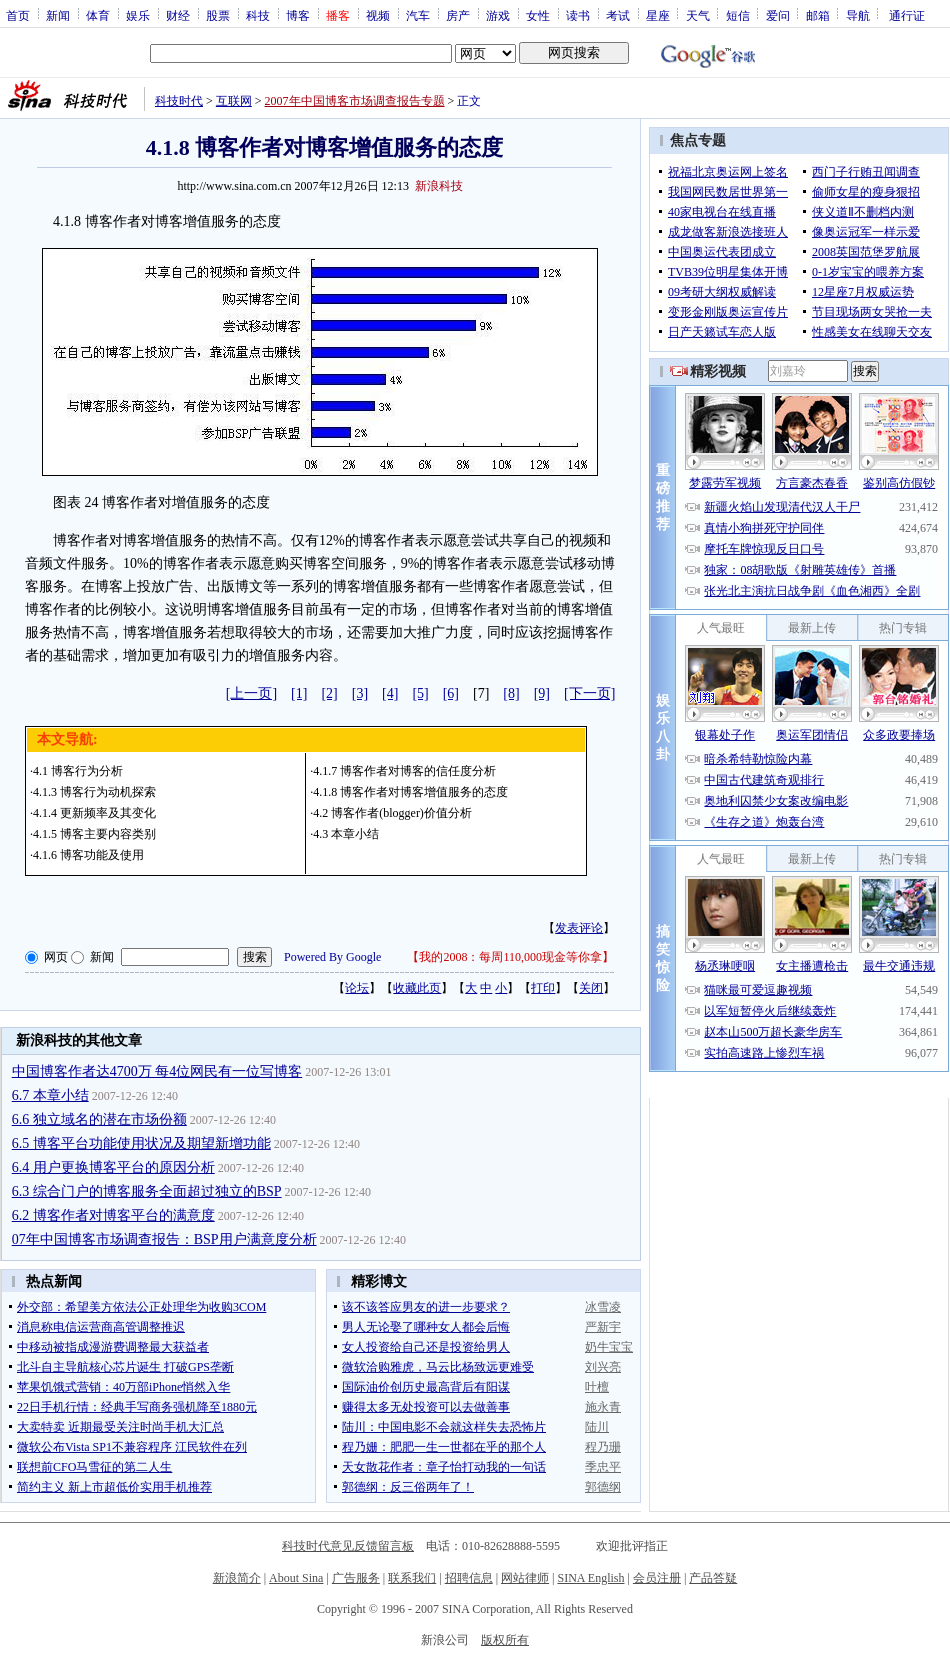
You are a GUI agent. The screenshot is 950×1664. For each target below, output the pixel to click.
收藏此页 (417, 988)
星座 (658, 15)
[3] (360, 693)
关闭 (591, 988)
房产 (458, 15)
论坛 (357, 988)
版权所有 (505, 1640)
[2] (329, 693)
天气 (698, 15)
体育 (98, 15)
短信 (738, 15)
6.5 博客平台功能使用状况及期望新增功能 (141, 1143)
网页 (56, 957)
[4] (390, 693)
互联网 (234, 101)
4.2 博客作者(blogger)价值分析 (392, 813)
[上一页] (251, 693)
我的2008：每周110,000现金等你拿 (510, 957)
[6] (451, 693)
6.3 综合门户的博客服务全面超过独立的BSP (147, 1191)
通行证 (907, 15)
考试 (618, 15)
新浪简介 (237, 1578)
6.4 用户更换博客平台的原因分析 (113, 1167)
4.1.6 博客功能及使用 (88, 855)
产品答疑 (713, 1578)
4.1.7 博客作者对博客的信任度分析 (404, 771)
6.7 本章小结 (50, 1095)
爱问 (778, 15)
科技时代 (179, 101)
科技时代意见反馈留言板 (348, 1546)
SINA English (590, 1578)
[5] (420, 693)
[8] (511, 693)
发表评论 (579, 928)
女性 (538, 15)
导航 (858, 15)
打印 (543, 988)
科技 (258, 15)
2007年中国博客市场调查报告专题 (355, 101)
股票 (218, 15)
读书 (578, 15)
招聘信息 (469, 1578)
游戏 (498, 15)
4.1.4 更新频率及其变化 (94, 813)
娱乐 (138, 15)
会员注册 (657, 1578)
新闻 (58, 15)
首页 (18, 15)
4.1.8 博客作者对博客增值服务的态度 (410, 792)
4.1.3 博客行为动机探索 (94, 792)
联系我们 (412, 1578)
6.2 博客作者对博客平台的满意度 (113, 1215)
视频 (378, 15)
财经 (178, 15)
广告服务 (356, 1578)
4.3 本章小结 (346, 834)
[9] (542, 693)
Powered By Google (332, 957)
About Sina (296, 1578)
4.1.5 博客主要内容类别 (94, 834)
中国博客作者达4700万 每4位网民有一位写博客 (157, 1071)
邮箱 (818, 15)
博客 (298, 15)
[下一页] (589, 693)
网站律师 (525, 1578)
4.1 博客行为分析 (78, 771)
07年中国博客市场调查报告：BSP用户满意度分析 (164, 1239)
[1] (299, 693)
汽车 (418, 15)
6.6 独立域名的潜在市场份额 (99, 1119)
